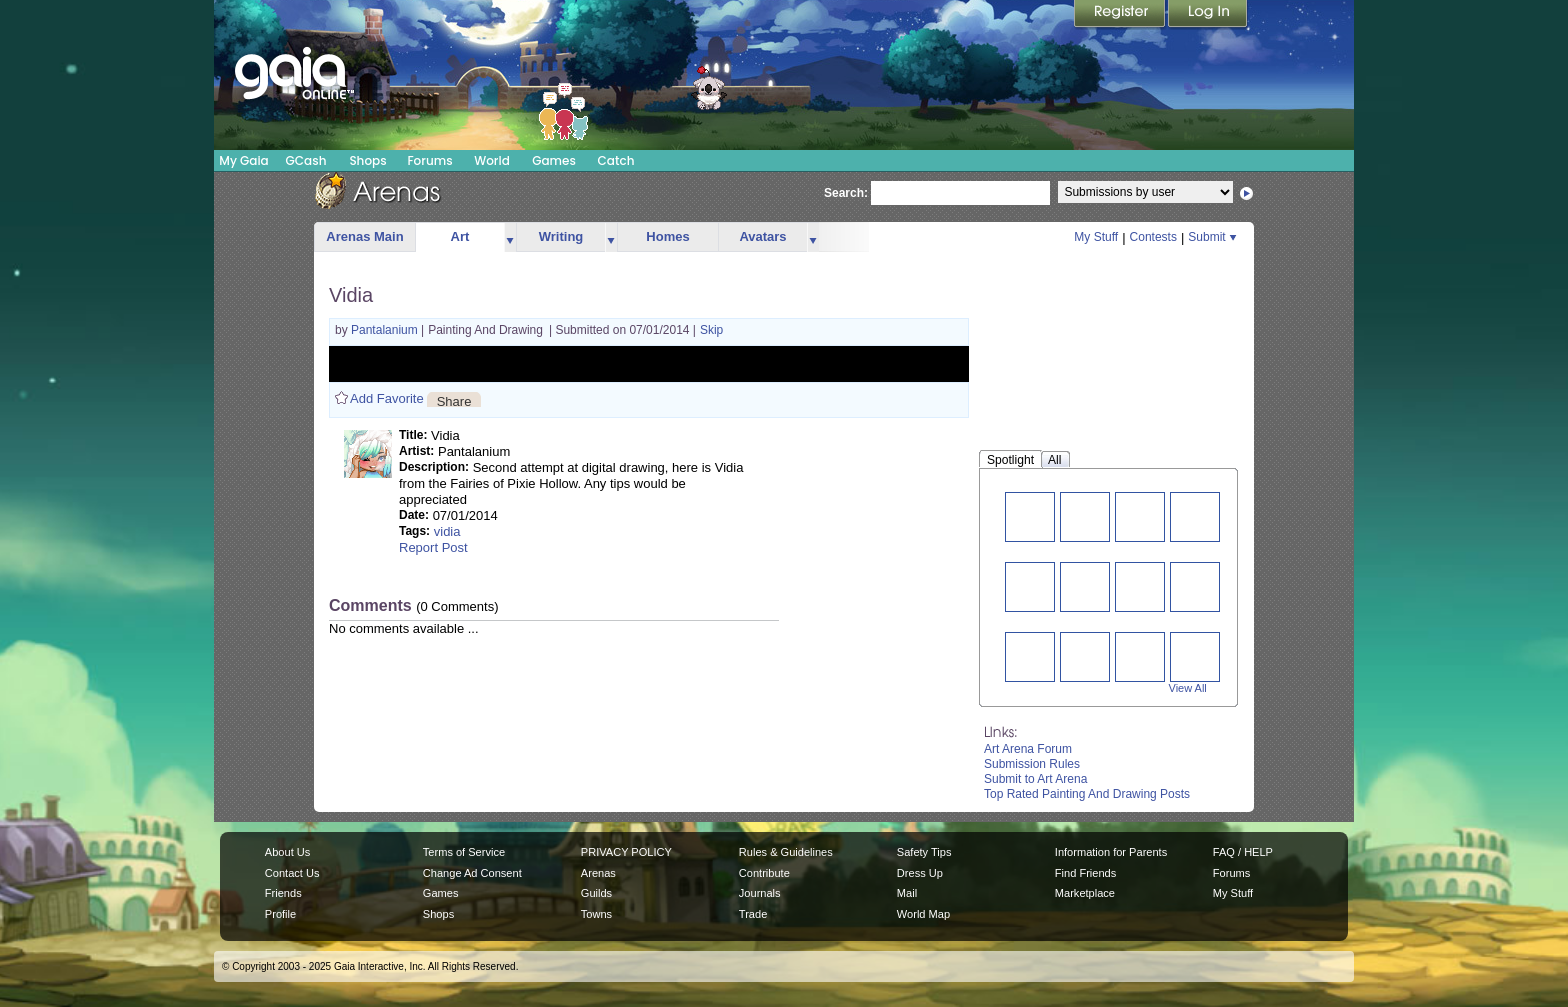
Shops (367, 160)
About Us (287, 852)
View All (1188, 688)
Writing (561, 236)
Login (1208, 15)
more (510, 237)
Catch (616, 160)
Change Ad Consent (472, 873)
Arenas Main (364, 236)
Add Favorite (387, 398)
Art (460, 236)
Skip (711, 330)
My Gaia (243, 160)
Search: (846, 193)
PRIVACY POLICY (626, 852)
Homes (667, 236)
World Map (923, 914)
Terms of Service (464, 852)
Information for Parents (1111, 852)
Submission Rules (1032, 764)
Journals (760, 893)
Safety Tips (924, 852)
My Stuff (1096, 237)
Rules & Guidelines (786, 852)
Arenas (598, 873)
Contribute (764, 873)
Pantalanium (386, 330)
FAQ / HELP (1243, 852)
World (492, 160)
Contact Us (292, 873)
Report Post (433, 547)
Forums (429, 160)
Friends (283, 893)
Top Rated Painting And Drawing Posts (1087, 794)
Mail (907, 893)
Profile (280, 914)
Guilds (596, 893)
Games (554, 160)
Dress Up (920, 873)
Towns (596, 914)
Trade (753, 914)
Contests (1153, 237)
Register (1121, 15)
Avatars (762, 236)
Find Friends (1085, 873)
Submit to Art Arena (1035, 779)
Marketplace (1085, 893)
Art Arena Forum (1028, 749)
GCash (306, 160)
